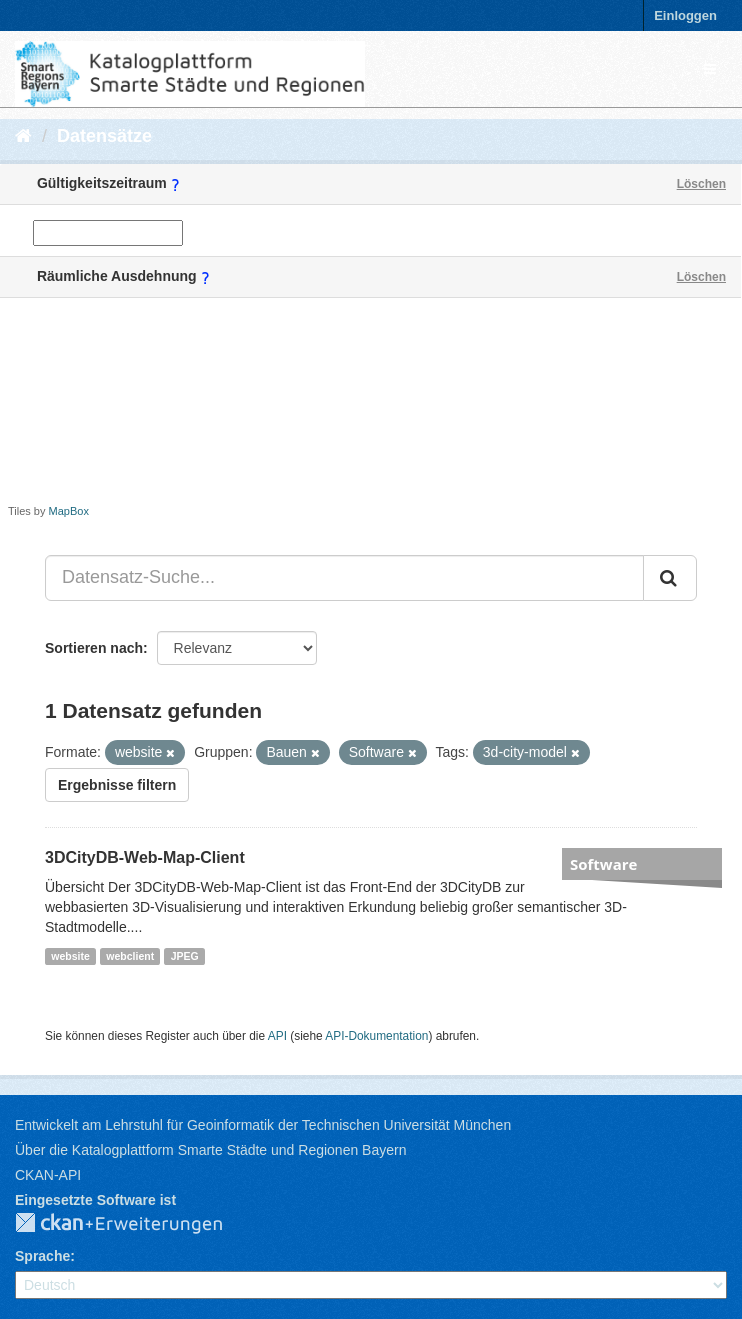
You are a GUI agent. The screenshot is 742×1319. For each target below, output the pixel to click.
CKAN (135, 1224)
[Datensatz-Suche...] (344, 578)
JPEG (185, 956)
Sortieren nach (94, 648)
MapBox (69, 511)
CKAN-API (48, 1175)
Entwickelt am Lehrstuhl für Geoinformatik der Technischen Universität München (263, 1125)
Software (603, 864)
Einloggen (685, 15)
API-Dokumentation (376, 1036)
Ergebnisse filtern (117, 785)
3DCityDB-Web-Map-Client (145, 857)
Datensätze (104, 136)
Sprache (42, 1256)
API (277, 1036)
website (70, 956)
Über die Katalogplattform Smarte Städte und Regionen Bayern (210, 1150)
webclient (130, 956)
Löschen (701, 184)
